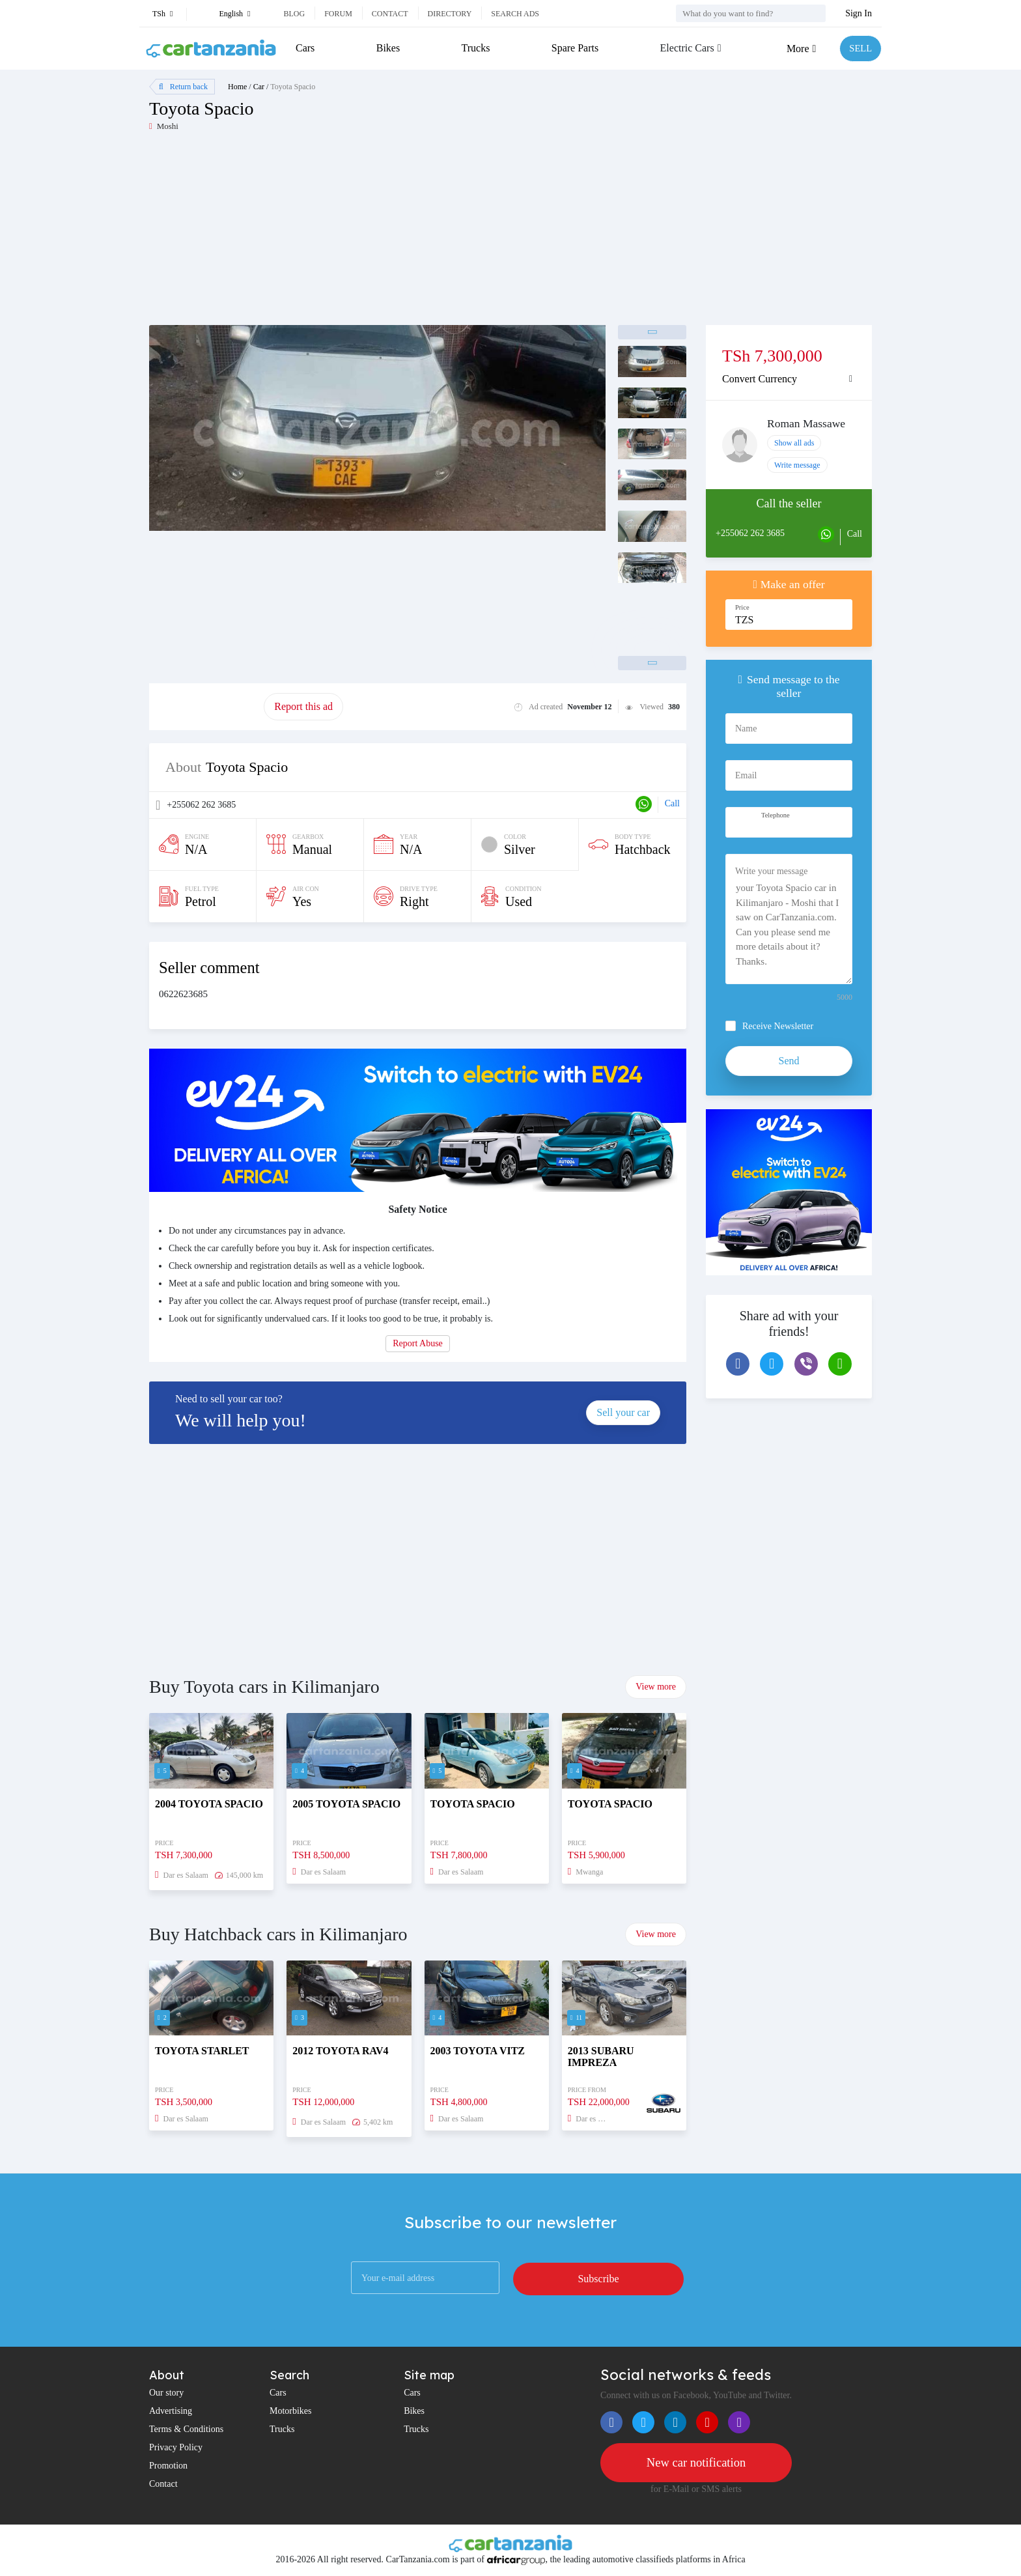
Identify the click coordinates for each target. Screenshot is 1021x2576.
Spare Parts (572, 47)
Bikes (387, 47)
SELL (858, 48)
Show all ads (794, 442)
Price (742, 607)
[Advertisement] (330, 234)
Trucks (474, 47)
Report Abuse (418, 1343)
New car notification (696, 2463)
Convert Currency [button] (759, 378)
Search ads (515, 13)
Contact (390, 13)
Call (672, 803)
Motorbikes (291, 2411)
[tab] (789, 379)
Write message (797, 465)
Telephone (775, 815)
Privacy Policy (176, 2447)
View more (656, 1686)
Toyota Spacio (292, 86)
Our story (166, 2393)
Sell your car (623, 1412)
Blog (294, 13)
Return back (183, 86)
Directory (450, 13)
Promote (206, 706)
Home (237, 86)
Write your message (771, 871)
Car (258, 86)
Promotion (168, 2465)
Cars (305, 47)
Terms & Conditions (186, 2429)
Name (746, 728)
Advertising (170, 2411)
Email (746, 775)
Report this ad (303, 706)
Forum (338, 13)
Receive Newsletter (777, 1026)
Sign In (858, 13)
